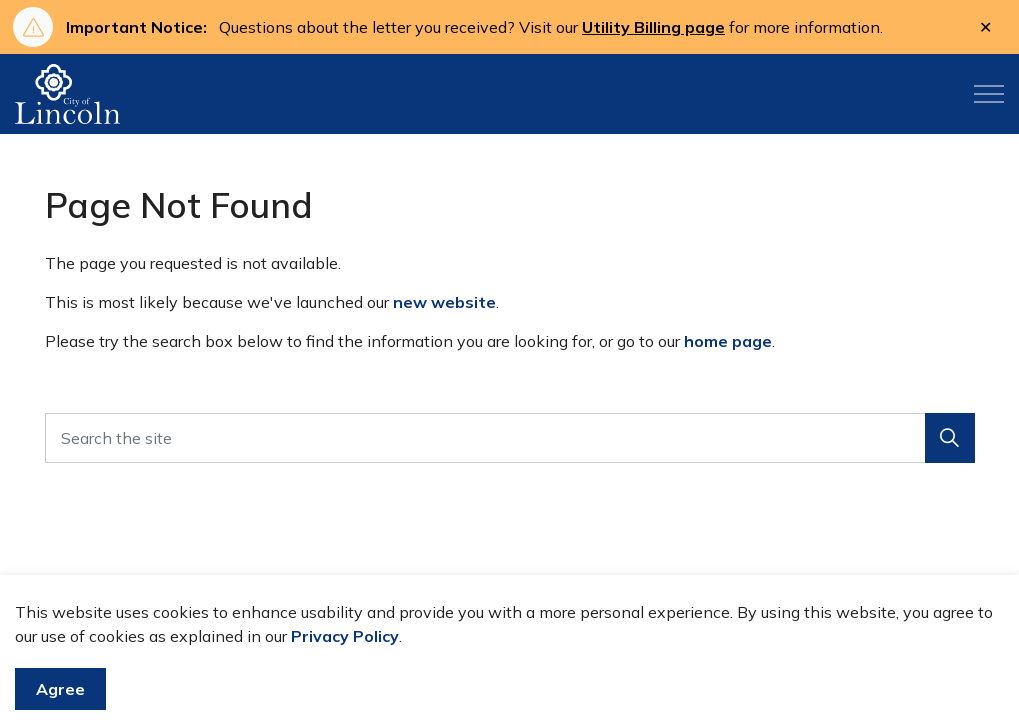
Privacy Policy (345, 675)
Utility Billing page (653, 27)
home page (728, 341)
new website (444, 302)
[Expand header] (989, 94)
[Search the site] (510, 438)
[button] (950, 438)
